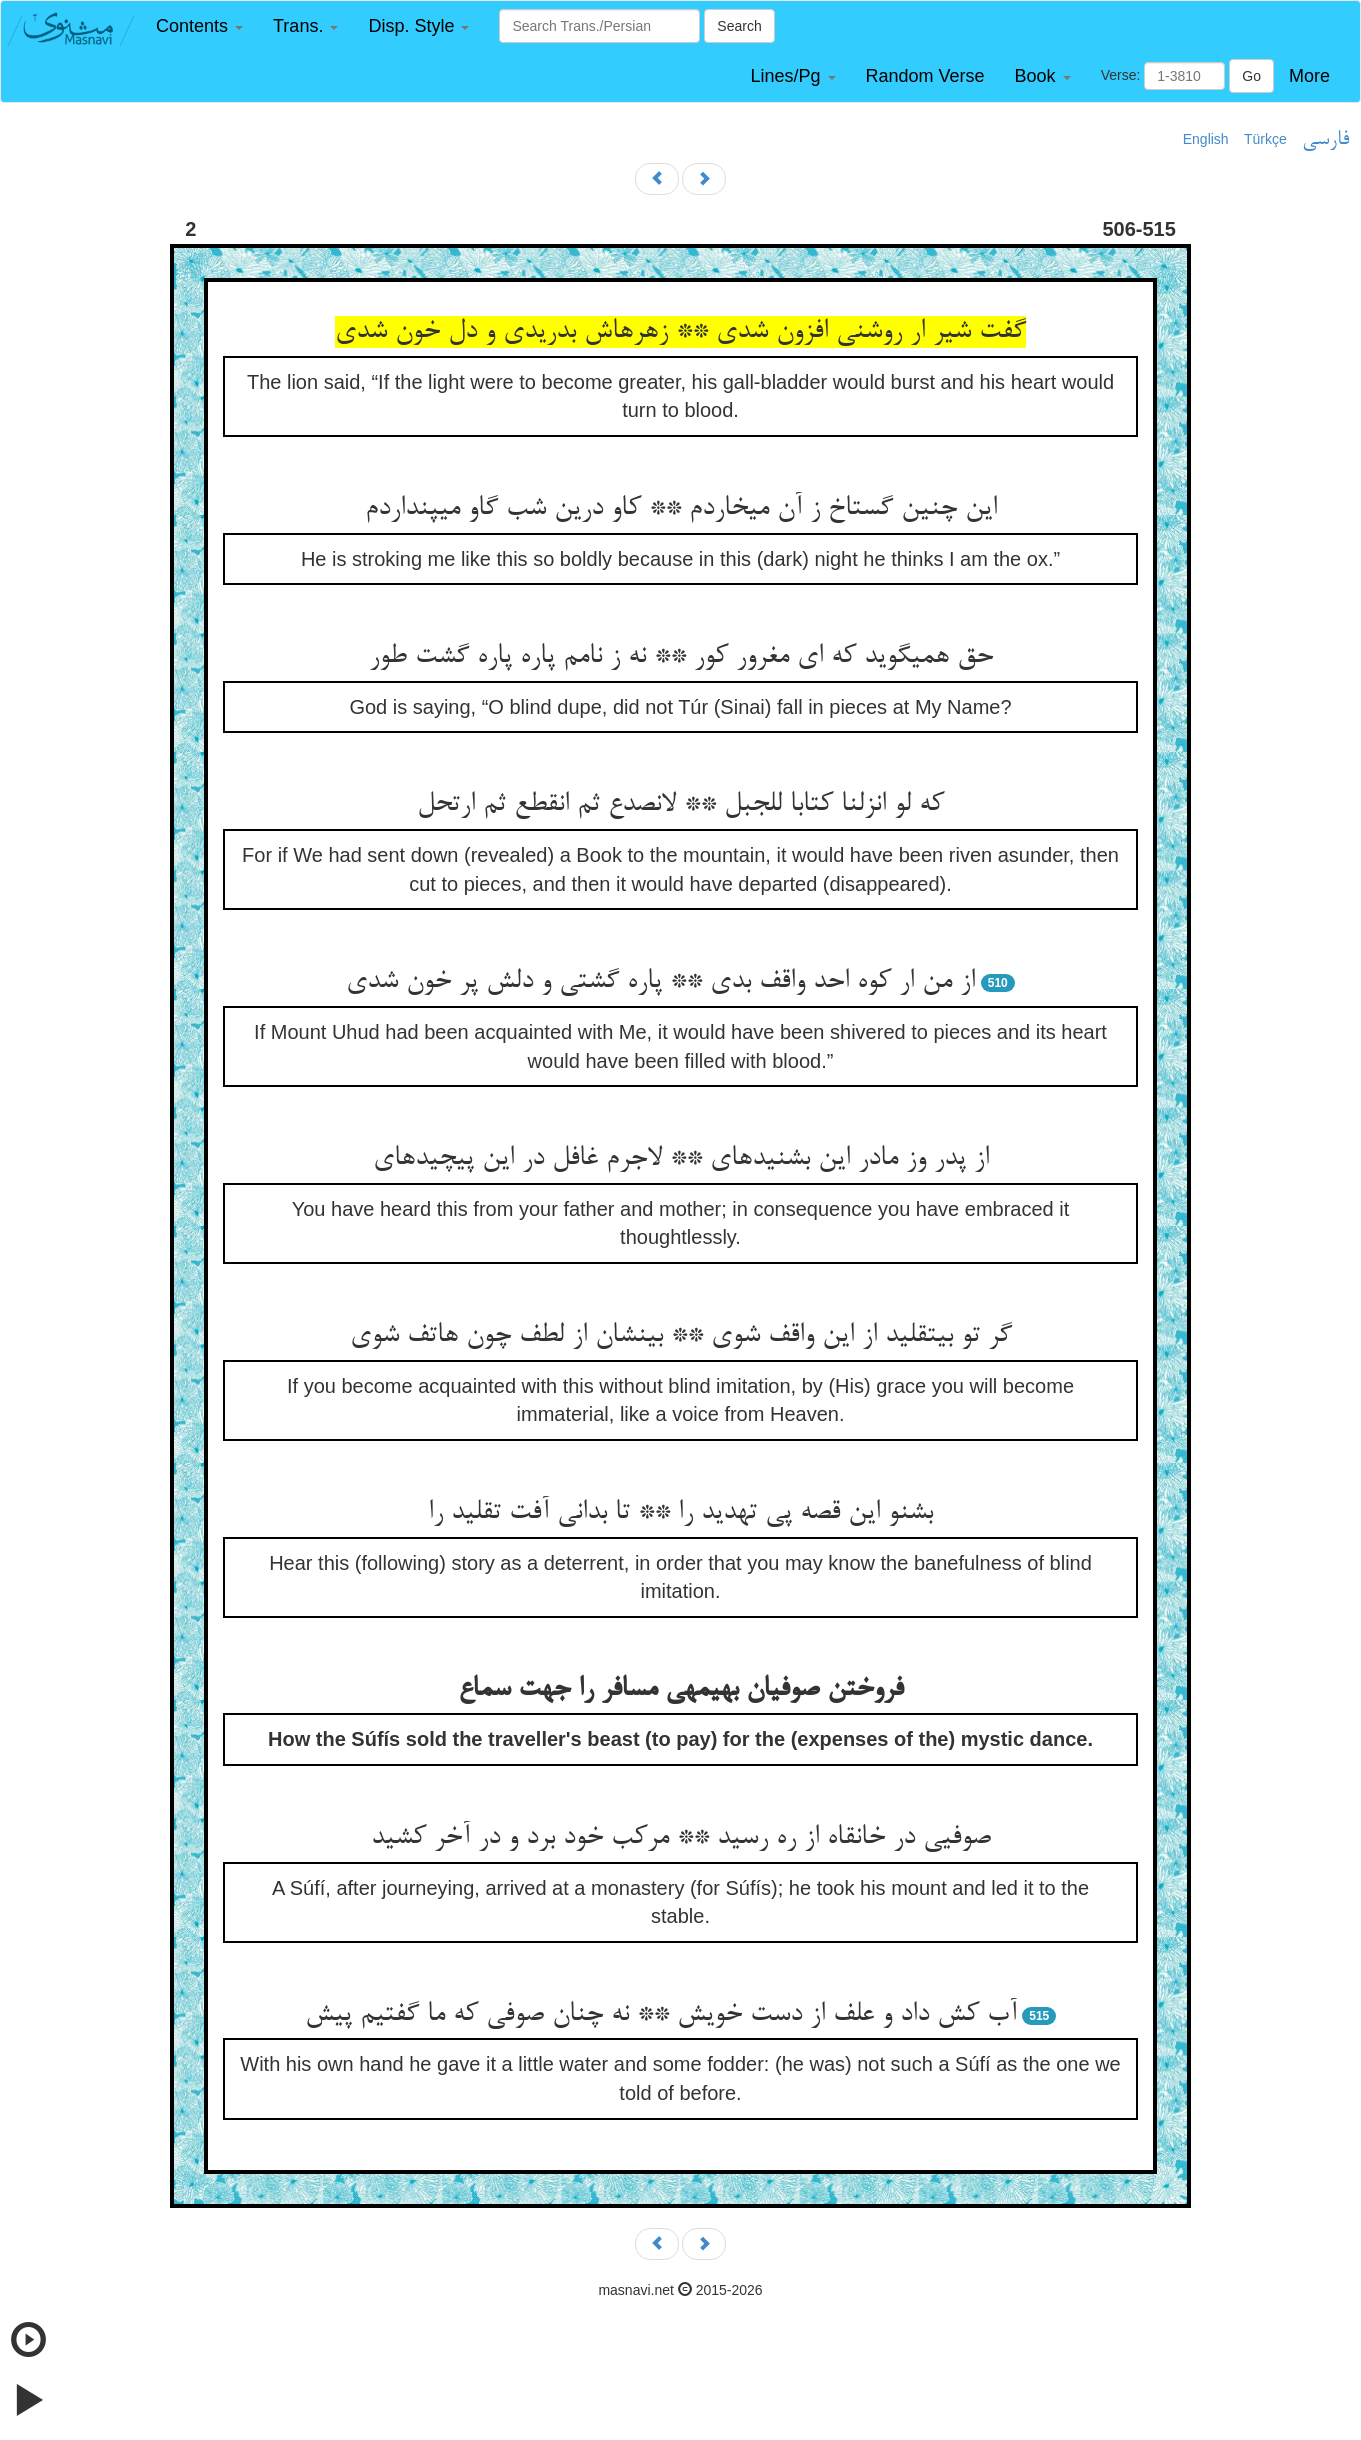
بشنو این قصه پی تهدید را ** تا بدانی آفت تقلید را (680, 1513)
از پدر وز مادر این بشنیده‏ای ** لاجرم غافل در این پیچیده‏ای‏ (681, 1159)
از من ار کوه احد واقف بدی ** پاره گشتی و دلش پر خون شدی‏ (660, 982)
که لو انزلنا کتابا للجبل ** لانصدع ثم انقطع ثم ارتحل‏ (680, 805)
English (1206, 139)
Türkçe (1265, 139)
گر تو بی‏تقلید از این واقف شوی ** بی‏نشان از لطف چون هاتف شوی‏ (681, 1336)
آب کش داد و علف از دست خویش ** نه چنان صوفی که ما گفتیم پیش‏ (661, 2015)
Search (739, 26)
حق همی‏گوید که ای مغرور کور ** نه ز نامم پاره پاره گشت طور (681, 657)
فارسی (1325, 140)
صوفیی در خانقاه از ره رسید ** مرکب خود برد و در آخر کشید (681, 1838)
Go (1251, 76)
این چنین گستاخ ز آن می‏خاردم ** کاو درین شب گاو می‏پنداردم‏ (681, 509)
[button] (199, 26)
